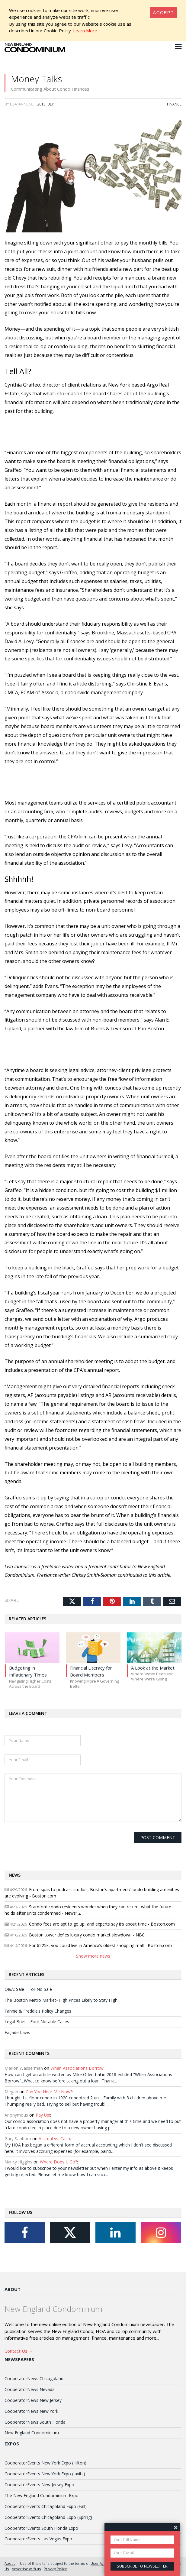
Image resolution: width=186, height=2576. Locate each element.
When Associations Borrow (77, 2068)
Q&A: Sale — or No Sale (28, 1989)
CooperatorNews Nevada (30, 2389)
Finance (174, 104)
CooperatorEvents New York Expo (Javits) (45, 2474)
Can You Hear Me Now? (49, 2092)
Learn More (85, 31)
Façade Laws (17, 2032)
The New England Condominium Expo (42, 2495)
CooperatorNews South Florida (35, 2422)
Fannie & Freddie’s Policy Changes (38, 2011)
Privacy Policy (55, 2568)
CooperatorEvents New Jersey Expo (39, 2484)
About (13, 2289)
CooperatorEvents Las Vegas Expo (38, 2539)
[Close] (163, 12)
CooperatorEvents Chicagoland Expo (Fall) (46, 2506)
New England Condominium (32, 2432)
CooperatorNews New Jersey (33, 2400)
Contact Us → (19, 2351)
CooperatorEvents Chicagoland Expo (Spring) (48, 2517)
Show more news (93, 1956)
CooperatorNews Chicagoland (34, 2378)
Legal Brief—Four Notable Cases (37, 2021)
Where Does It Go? (58, 2162)
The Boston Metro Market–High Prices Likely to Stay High (61, 2000)
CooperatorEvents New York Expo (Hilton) (45, 2463)
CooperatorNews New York (31, 2411)
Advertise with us (26, 2568)
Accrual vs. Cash (54, 2138)
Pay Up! (43, 2115)
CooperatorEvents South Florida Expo (41, 2528)
